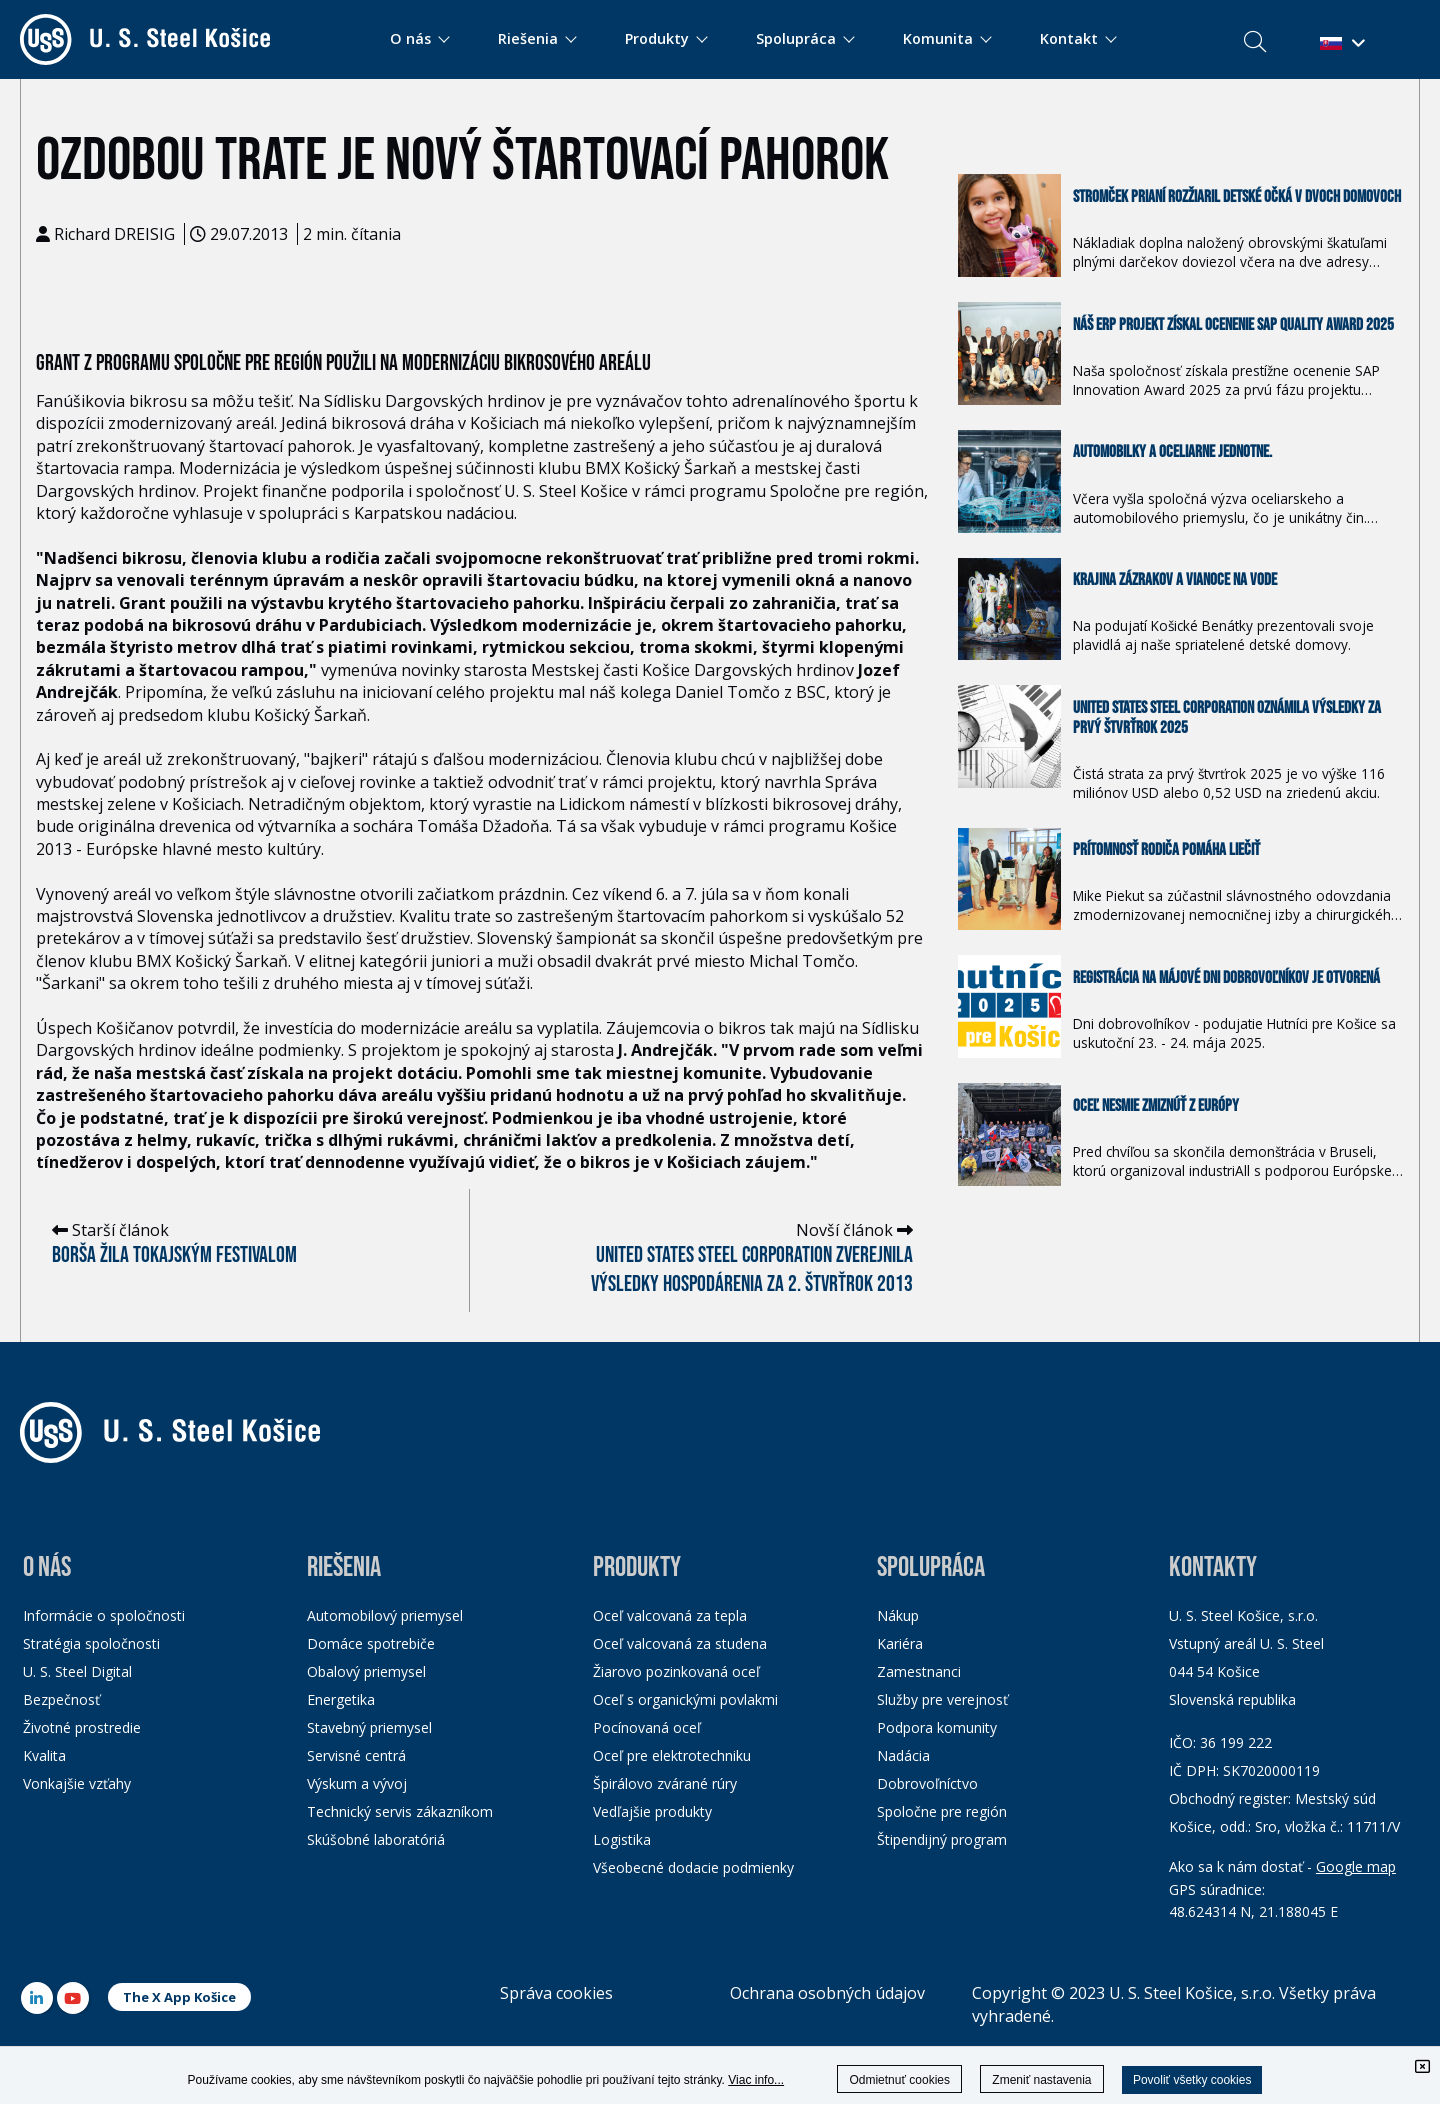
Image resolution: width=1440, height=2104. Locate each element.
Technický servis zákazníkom (400, 1811)
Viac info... (756, 2080)
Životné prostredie (82, 1727)
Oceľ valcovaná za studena (680, 1643)
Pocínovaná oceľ (647, 1727)
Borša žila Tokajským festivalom (174, 1255)
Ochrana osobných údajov (827, 1993)
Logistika (622, 1839)
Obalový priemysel (366, 1671)
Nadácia (903, 1755)
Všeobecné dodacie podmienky (693, 1867)
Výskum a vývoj (357, 1783)
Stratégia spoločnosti (91, 1643)
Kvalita (44, 1755)
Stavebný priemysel (369, 1727)
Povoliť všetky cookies (1192, 2080)
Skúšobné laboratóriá (376, 1839)
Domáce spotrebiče (371, 1643)
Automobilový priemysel (385, 1615)
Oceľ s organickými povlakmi (685, 1699)
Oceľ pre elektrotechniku (672, 1755)
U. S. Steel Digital (77, 1671)
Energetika (341, 1699)
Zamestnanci (919, 1671)
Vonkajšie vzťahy (77, 1783)
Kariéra (900, 1643)
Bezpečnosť (61, 1699)
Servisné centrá (356, 1755)
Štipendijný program (942, 1839)
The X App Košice (179, 1997)
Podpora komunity (937, 1727)
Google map (1356, 1866)
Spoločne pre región (942, 1811)
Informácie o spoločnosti (104, 1615)
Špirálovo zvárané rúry (665, 1783)
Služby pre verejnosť (942, 1699)
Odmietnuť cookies (899, 2080)
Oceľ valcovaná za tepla (670, 1615)
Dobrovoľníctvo (927, 1783)
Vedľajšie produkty (652, 1811)
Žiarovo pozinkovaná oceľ (676, 1671)
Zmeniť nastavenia (1041, 2080)
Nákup (898, 1615)
